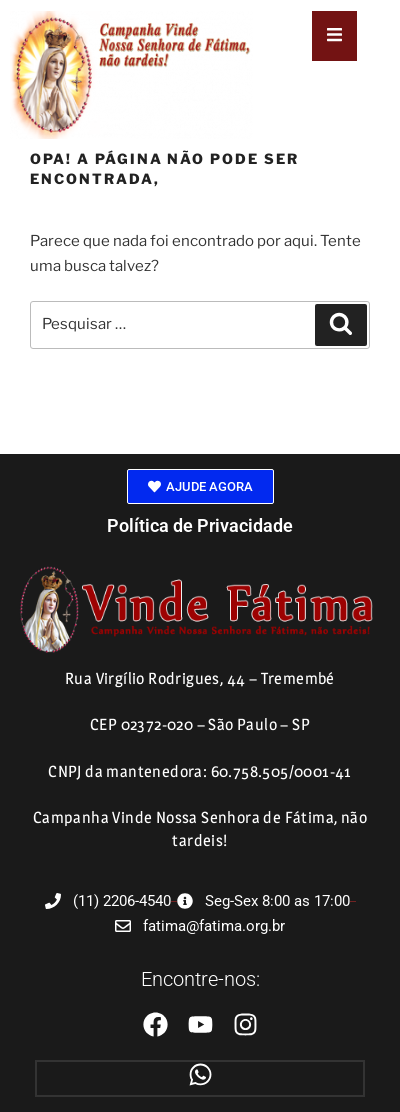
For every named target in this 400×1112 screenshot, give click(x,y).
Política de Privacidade (200, 525)
